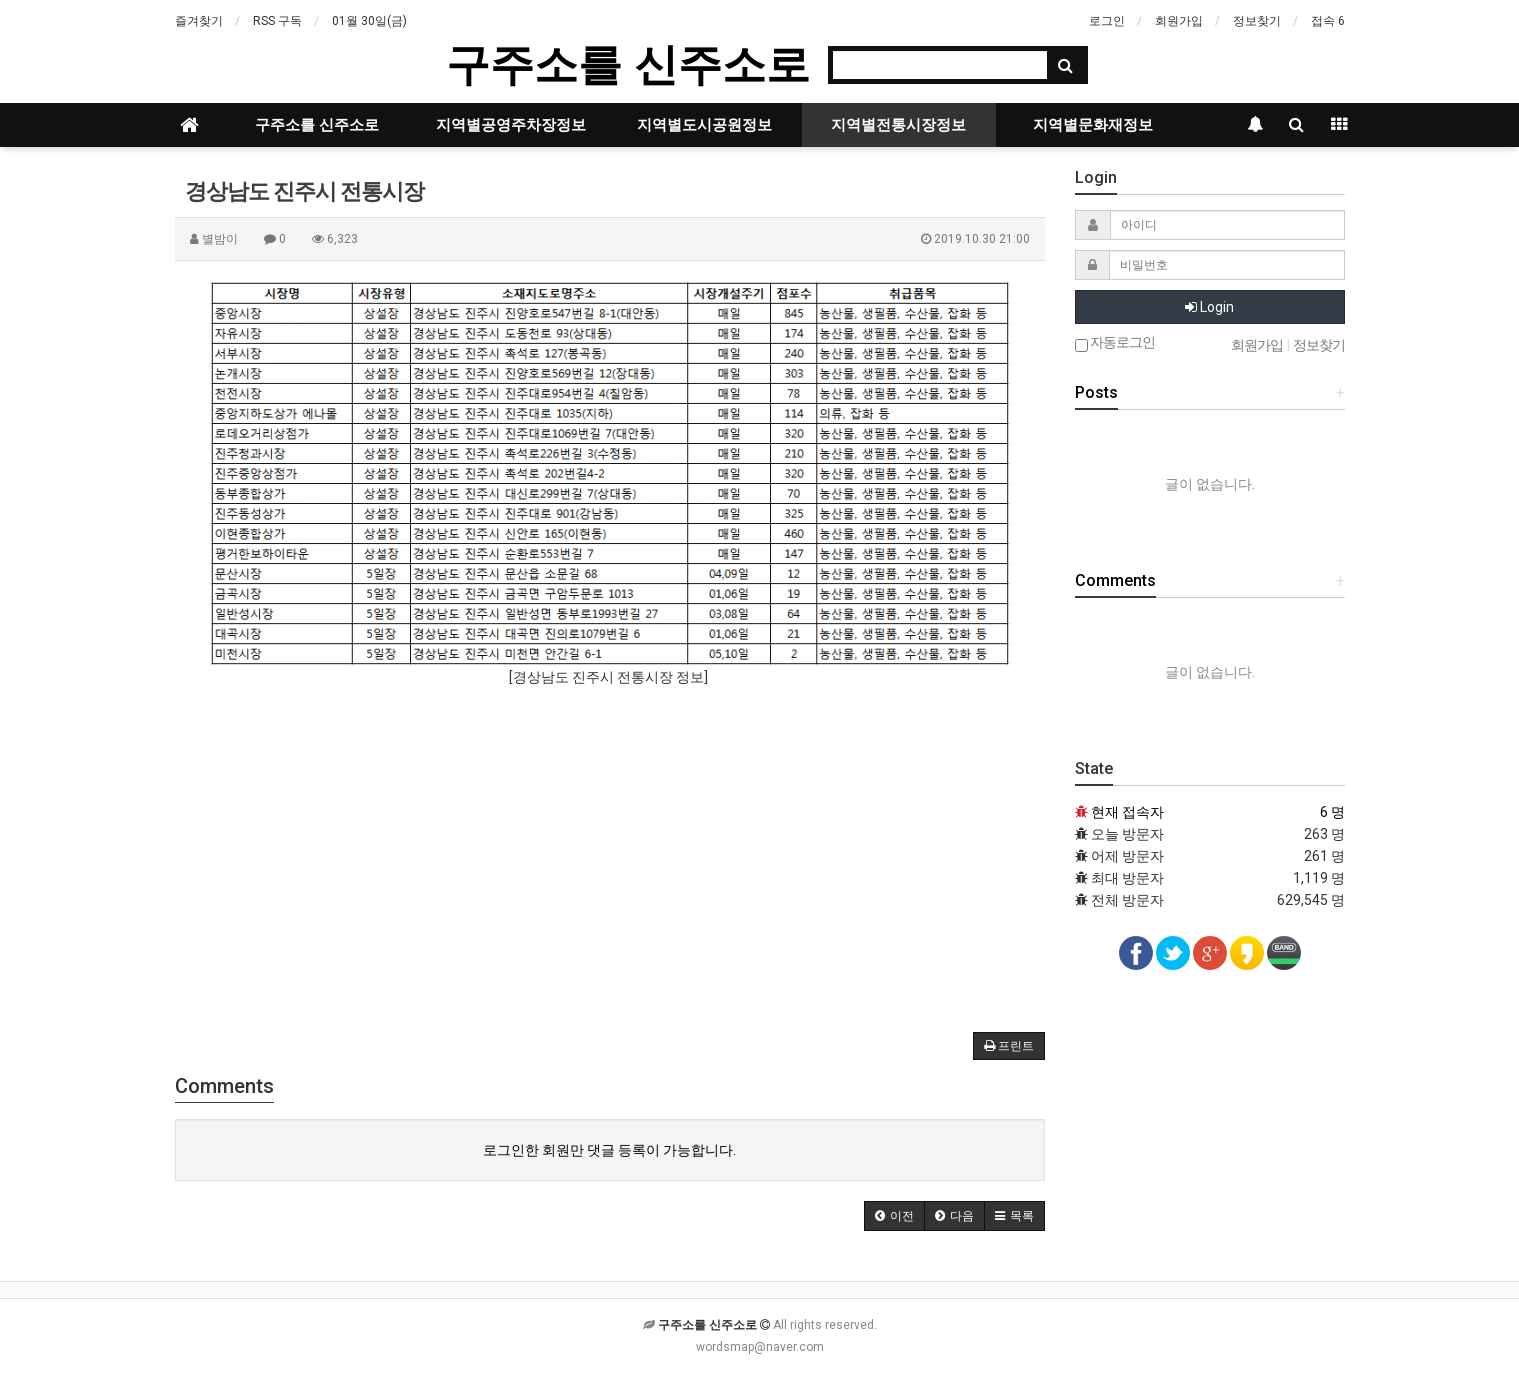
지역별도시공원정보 (704, 125)
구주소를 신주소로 (628, 64)
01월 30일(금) (369, 21)
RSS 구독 (277, 21)
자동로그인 (1115, 343)
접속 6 (1328, 21)
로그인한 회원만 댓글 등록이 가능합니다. (609, 1150)
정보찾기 (1257, 21)
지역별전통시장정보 (898, 125)
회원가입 (1179, 21)
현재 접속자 (1127, 812)
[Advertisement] (610, 848)
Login (1209, 307)
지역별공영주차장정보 (511, 125)
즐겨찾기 (199, 21)
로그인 (1107, 21)
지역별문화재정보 (1093, 125)
